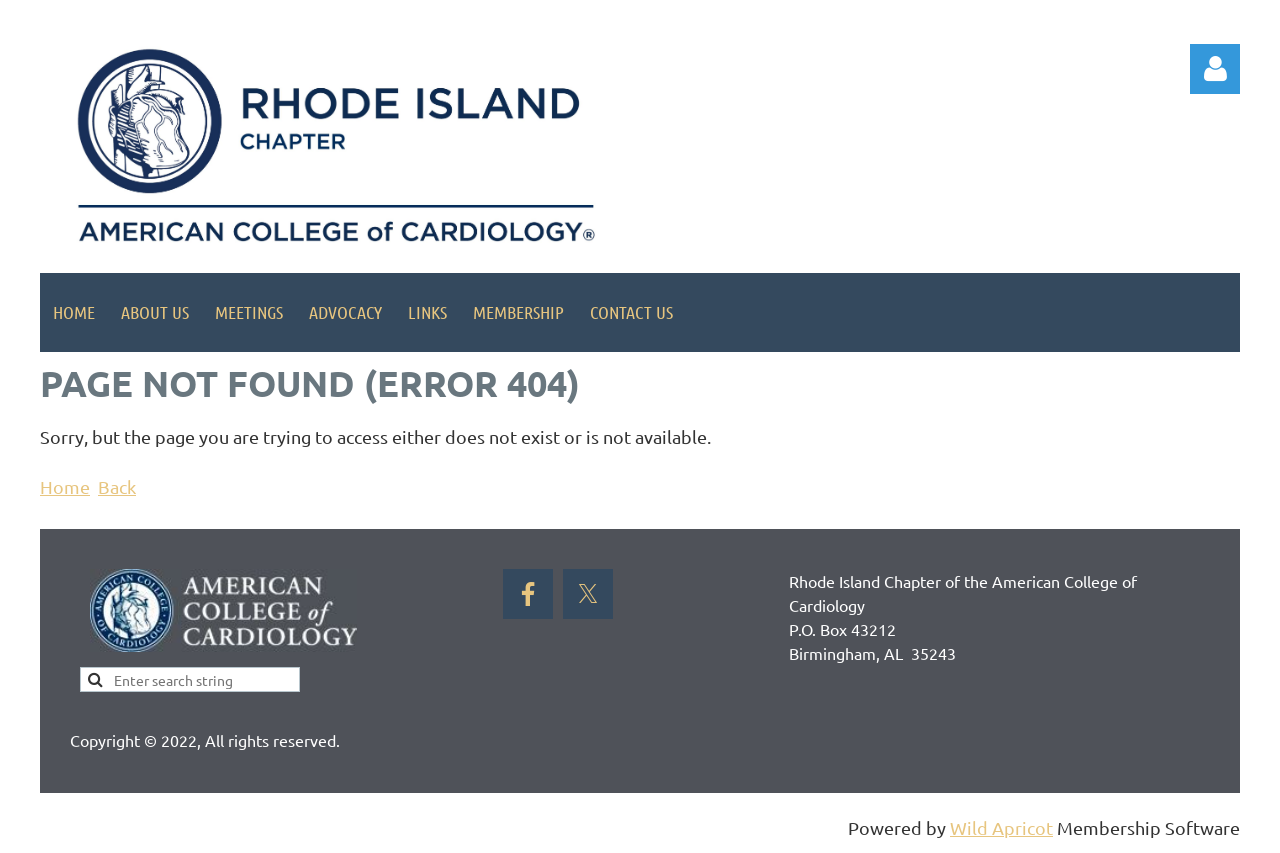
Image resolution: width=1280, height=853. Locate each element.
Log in (1215, 69)
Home (65, 486)
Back (117, 486)
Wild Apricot (1001, 827)
